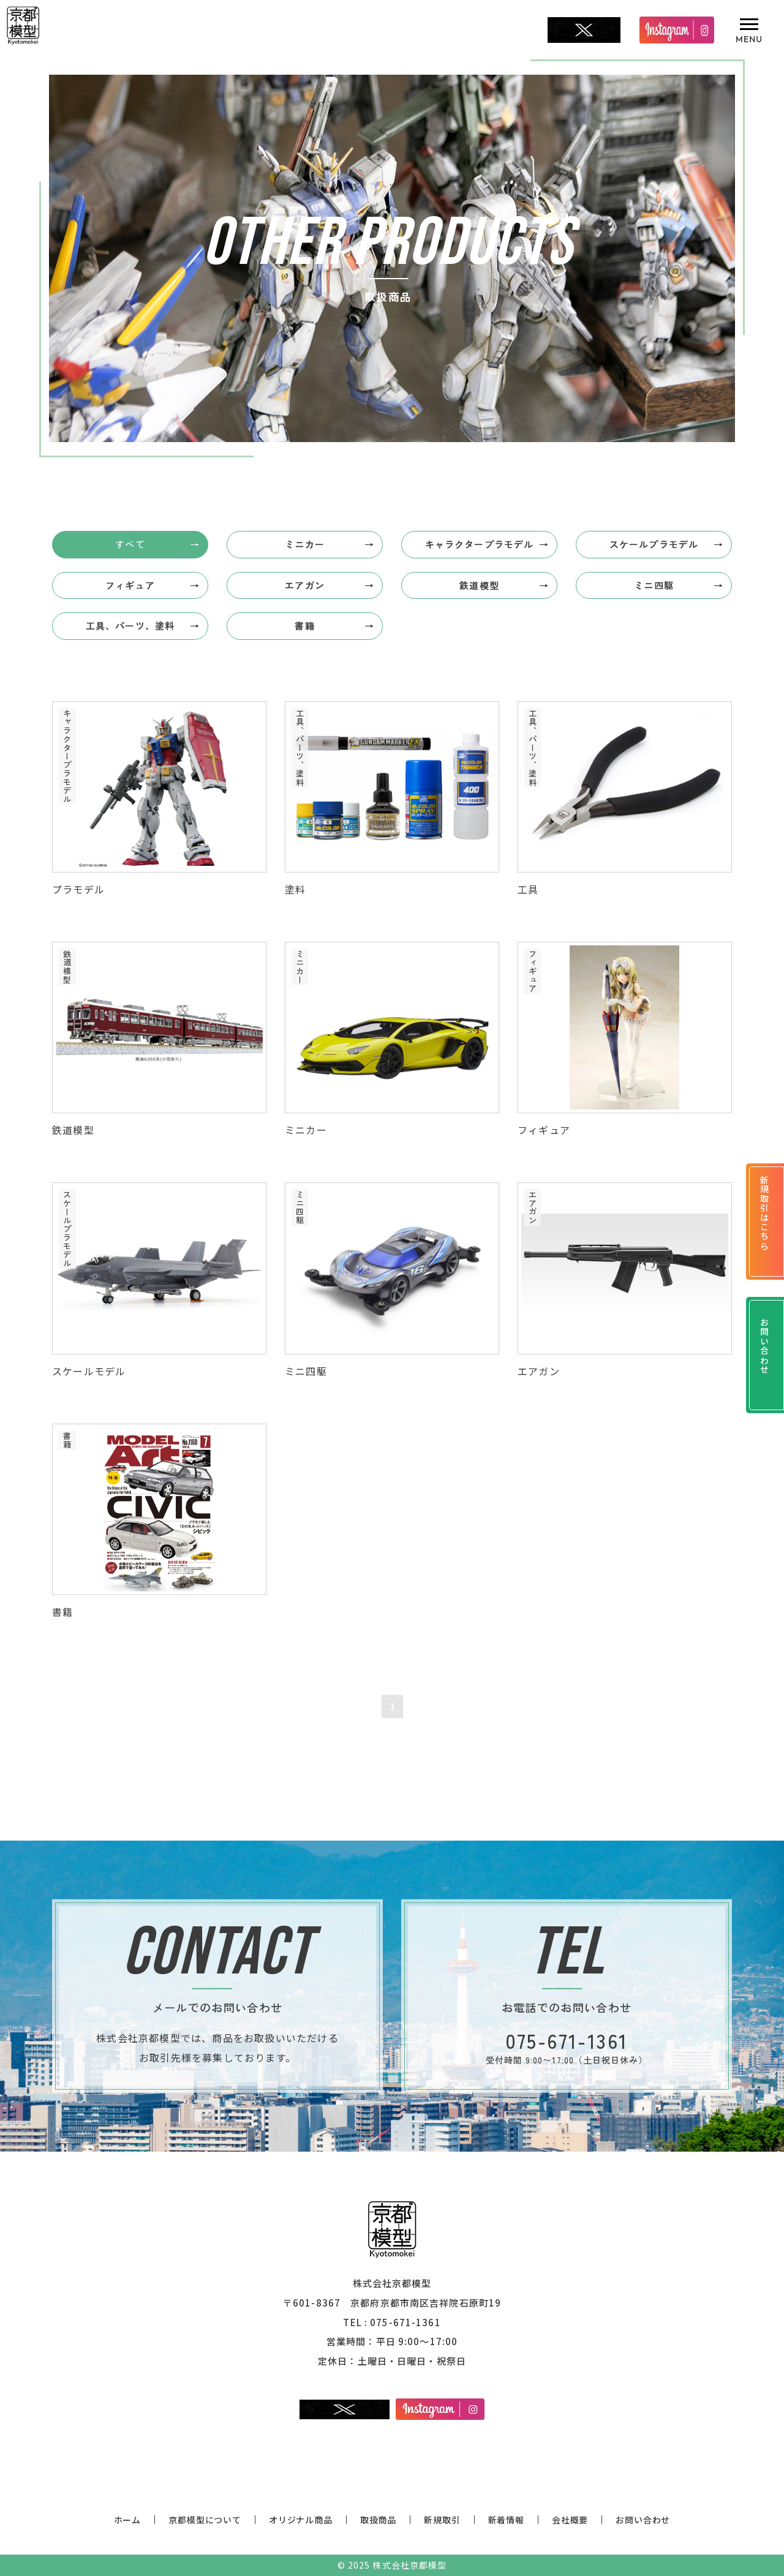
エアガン (305, 585)
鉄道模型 (479, 585)
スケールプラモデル (653, 544)
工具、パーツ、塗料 (130, 625)
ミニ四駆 (654, 585)
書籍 (304, 625)
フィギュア (130, 585)
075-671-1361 (405, 2322)
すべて (130, 544)
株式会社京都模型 (409, 2565)
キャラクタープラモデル (479, 544)
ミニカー (305, 544)
